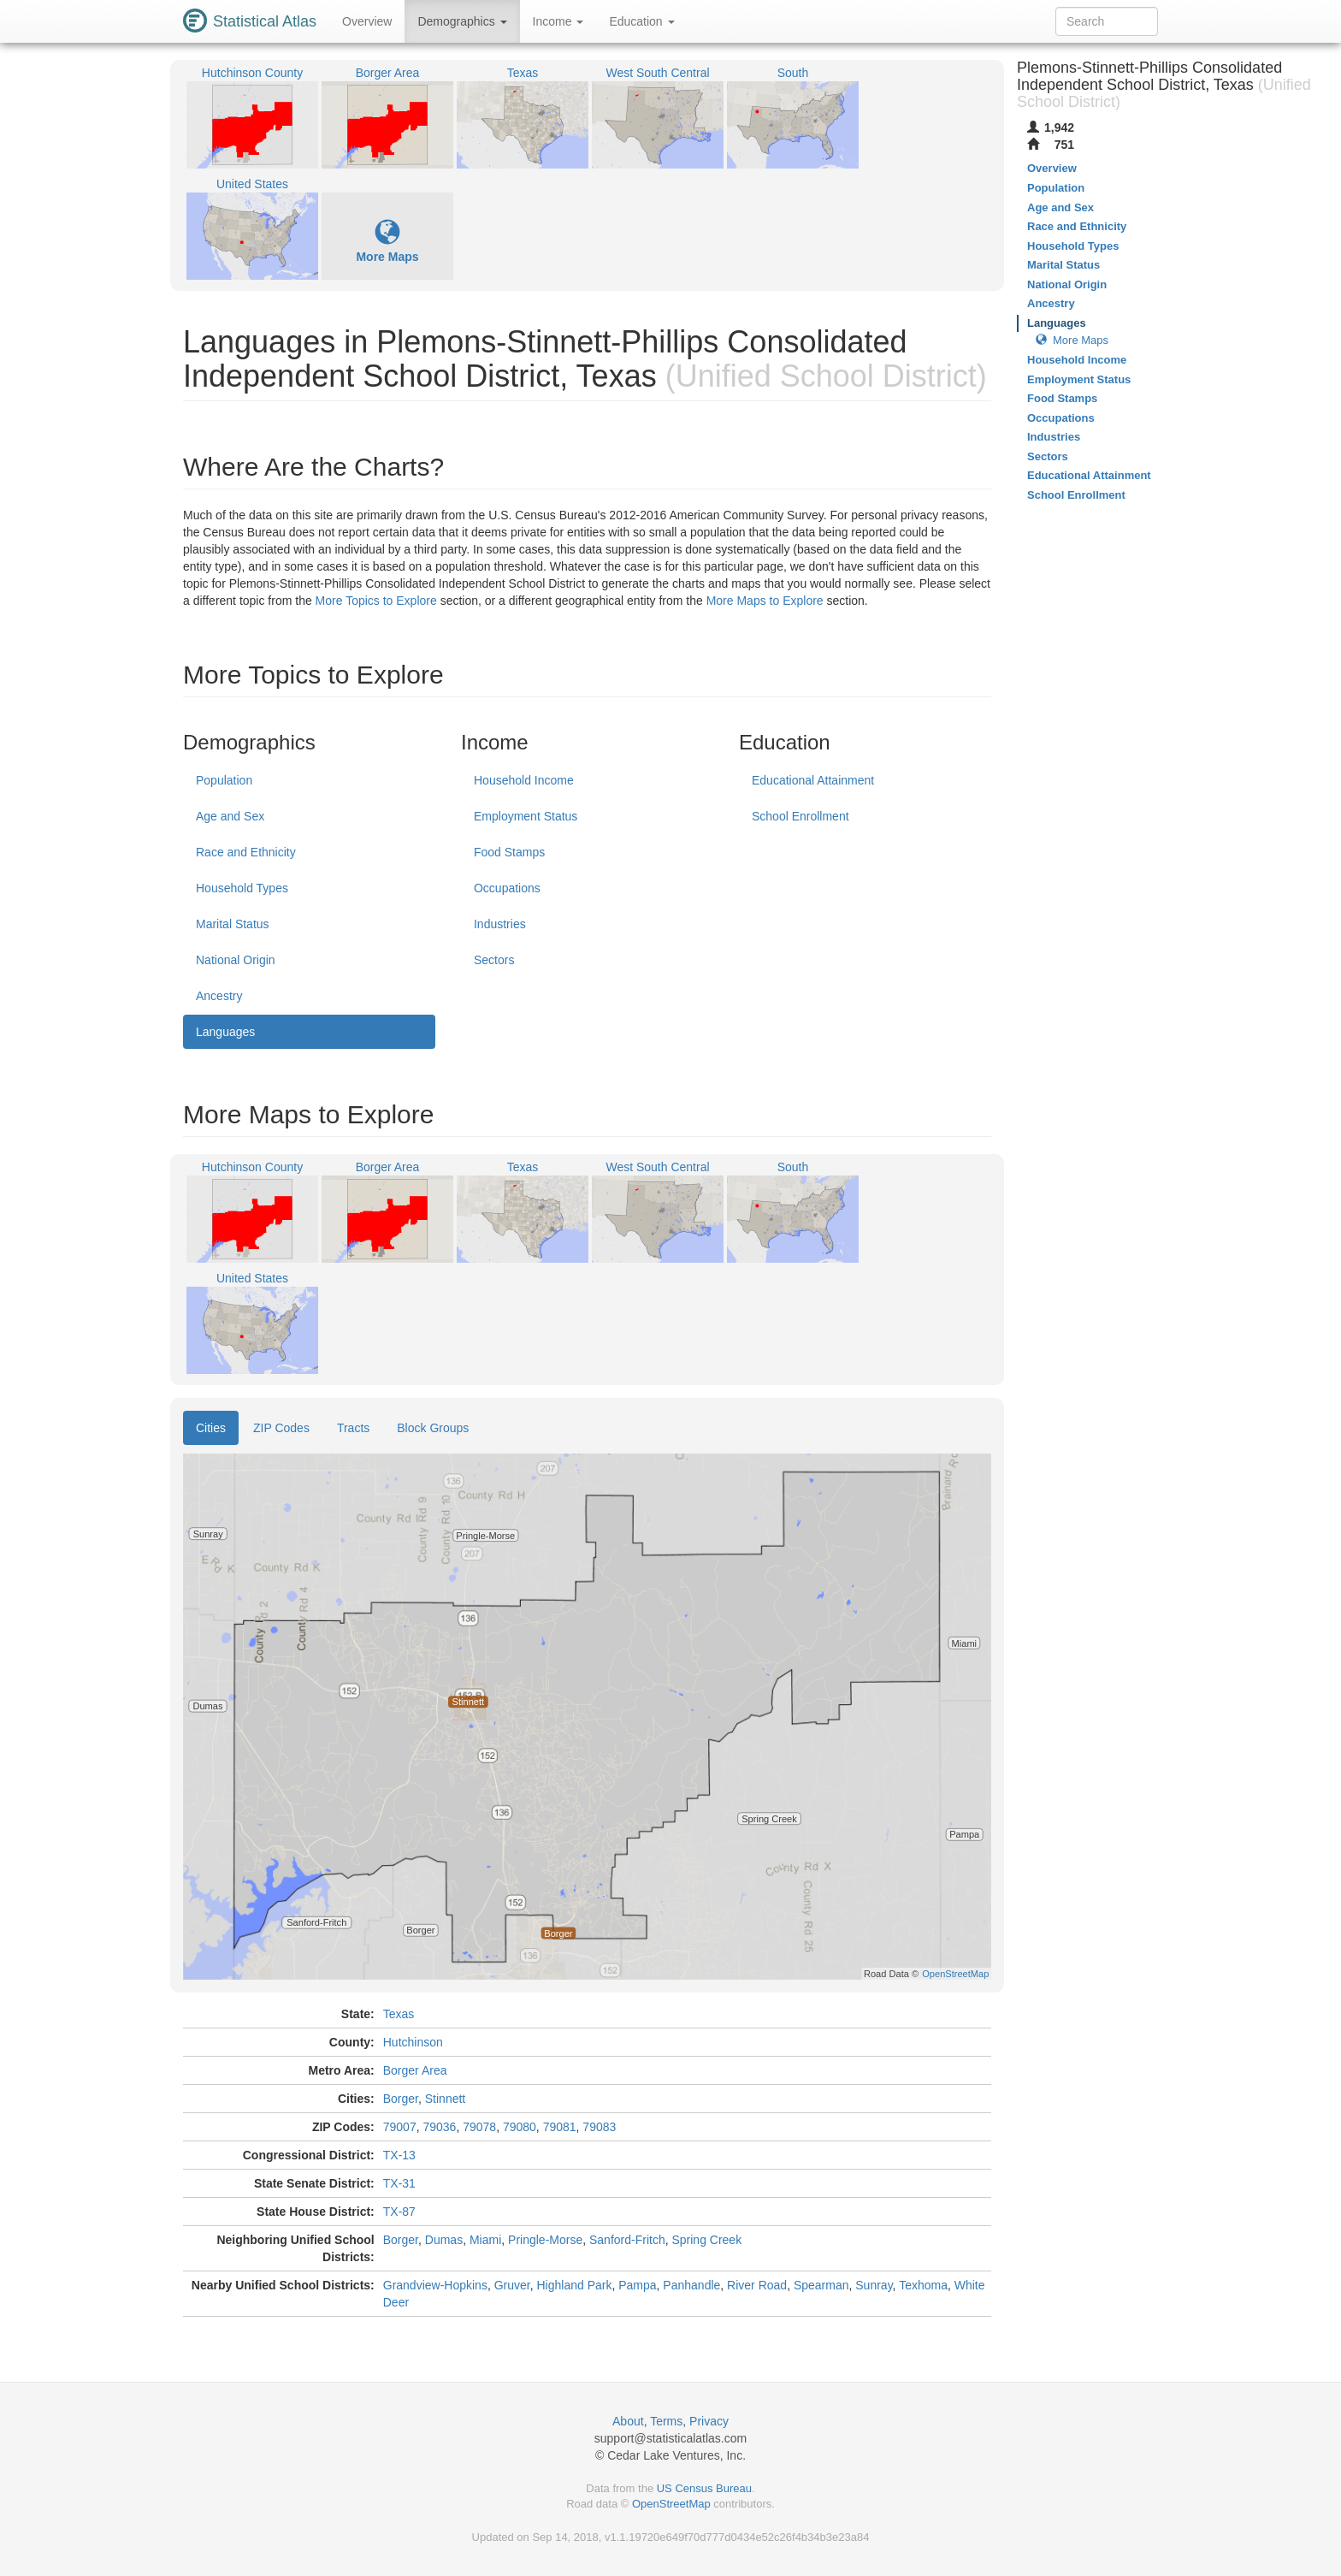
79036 (439, 2127)
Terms (666, 2421)
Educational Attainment (813, 780)
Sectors (494, 960)
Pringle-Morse (545, 2240)
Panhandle (691, 2285)
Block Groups (433, 1428)
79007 (399, 2127)
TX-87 (399, 2211)
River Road (757, 2285)
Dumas (444, 2240)
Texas (399, 2014)
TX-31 (399, 2183)
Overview (367, 21)
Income (558, 21)
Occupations (507, 888)
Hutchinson (413, 2042)
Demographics (461, 21)
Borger (400, 2098)
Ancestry (219, 996)
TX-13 (399, 2155)
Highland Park (574, 2285)
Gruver (512, 2285)
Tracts (353, 1428)
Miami (485, 2240)
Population (224, 780)
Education (641, 21)
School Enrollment (800, 816)
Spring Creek (706, 2240)
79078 (479, 2127)
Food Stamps (509, 852)
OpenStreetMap (671, 2503)
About (628, 2421)
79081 (559, 2127)
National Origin (235, 960)
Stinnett (445, 2098)
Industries (500, 924)
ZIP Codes (281, 1428)
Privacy (709, 2421)
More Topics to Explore (376, 600)
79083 (599, 2127)
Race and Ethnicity (246, 852)
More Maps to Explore (765, 600)
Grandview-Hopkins (435, 2285)
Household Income (524, 780)
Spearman (821, 2285)
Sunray (873, 2285)
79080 (519, 2127)
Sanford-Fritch (627, 2240)
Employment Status (525, 816)
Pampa (637, 2285)
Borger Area (415, 2070)
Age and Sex (230, 816)
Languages (225, 1032)
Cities (211, 1428)
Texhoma (923, 2285)
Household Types (242, 888)
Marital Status (232, 924)
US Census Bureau (704, 2488)
